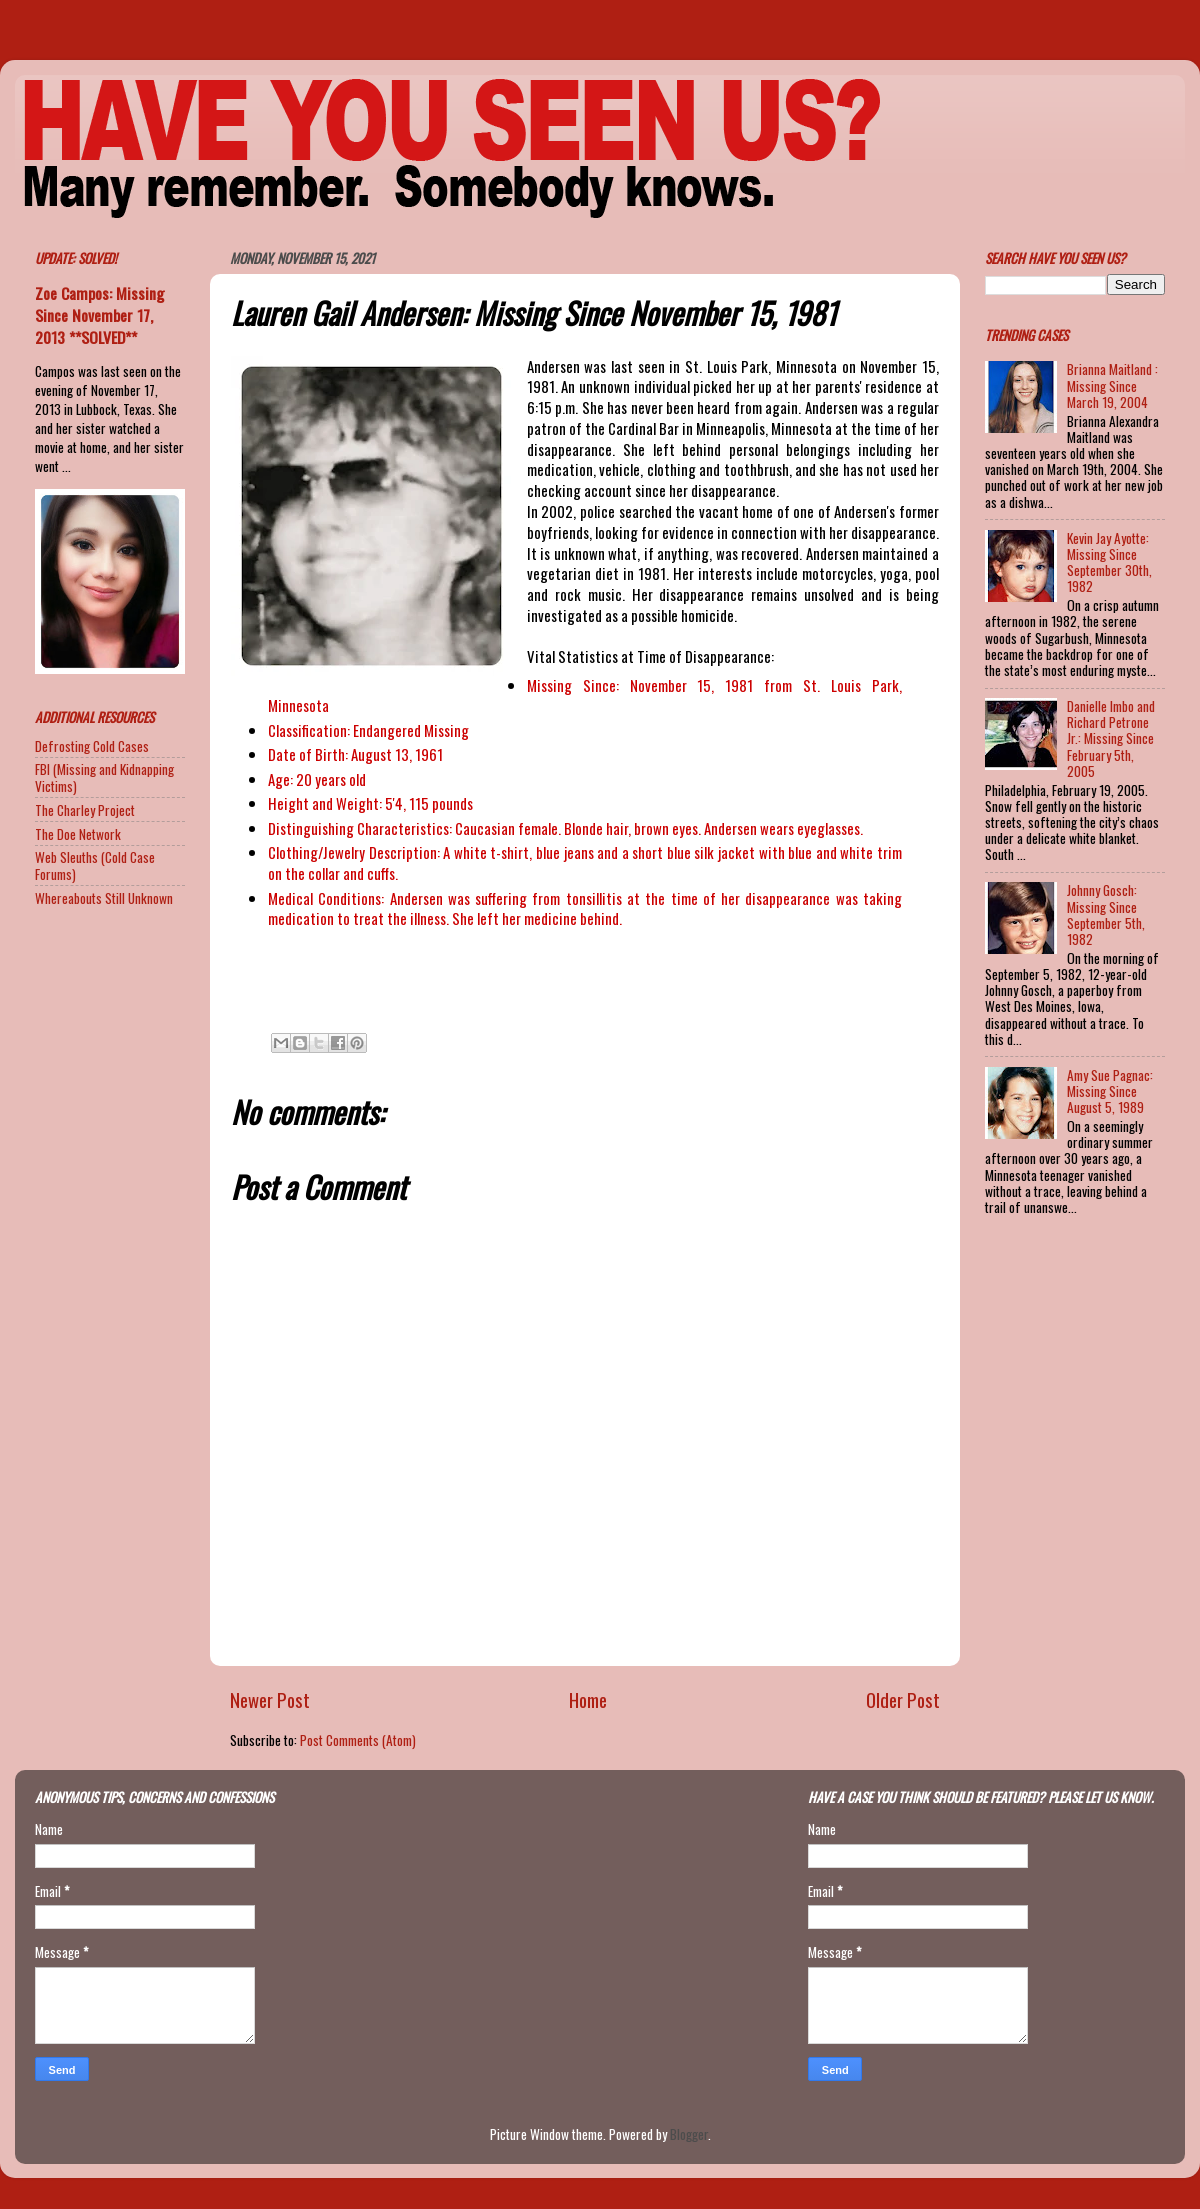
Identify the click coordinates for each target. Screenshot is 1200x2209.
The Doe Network (78, 834)
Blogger (689, 2134)
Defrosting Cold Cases (92, 746)
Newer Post (270, 1699)
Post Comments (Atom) (358, 1740)
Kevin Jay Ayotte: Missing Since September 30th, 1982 (1109, 562)
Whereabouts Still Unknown (104, 898)
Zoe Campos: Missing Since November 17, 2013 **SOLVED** (99, 315)
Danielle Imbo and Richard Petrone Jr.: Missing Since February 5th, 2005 (1111, 738)
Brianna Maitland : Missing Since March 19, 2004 (1112, 385)
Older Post (903, 1699)
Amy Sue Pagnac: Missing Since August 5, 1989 (1110, 1091)
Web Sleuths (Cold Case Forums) (95, 865)
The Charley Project (85, 810)
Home (588, 1699)
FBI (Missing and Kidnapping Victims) (104, 777)
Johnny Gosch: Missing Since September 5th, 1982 (1106, 914)
